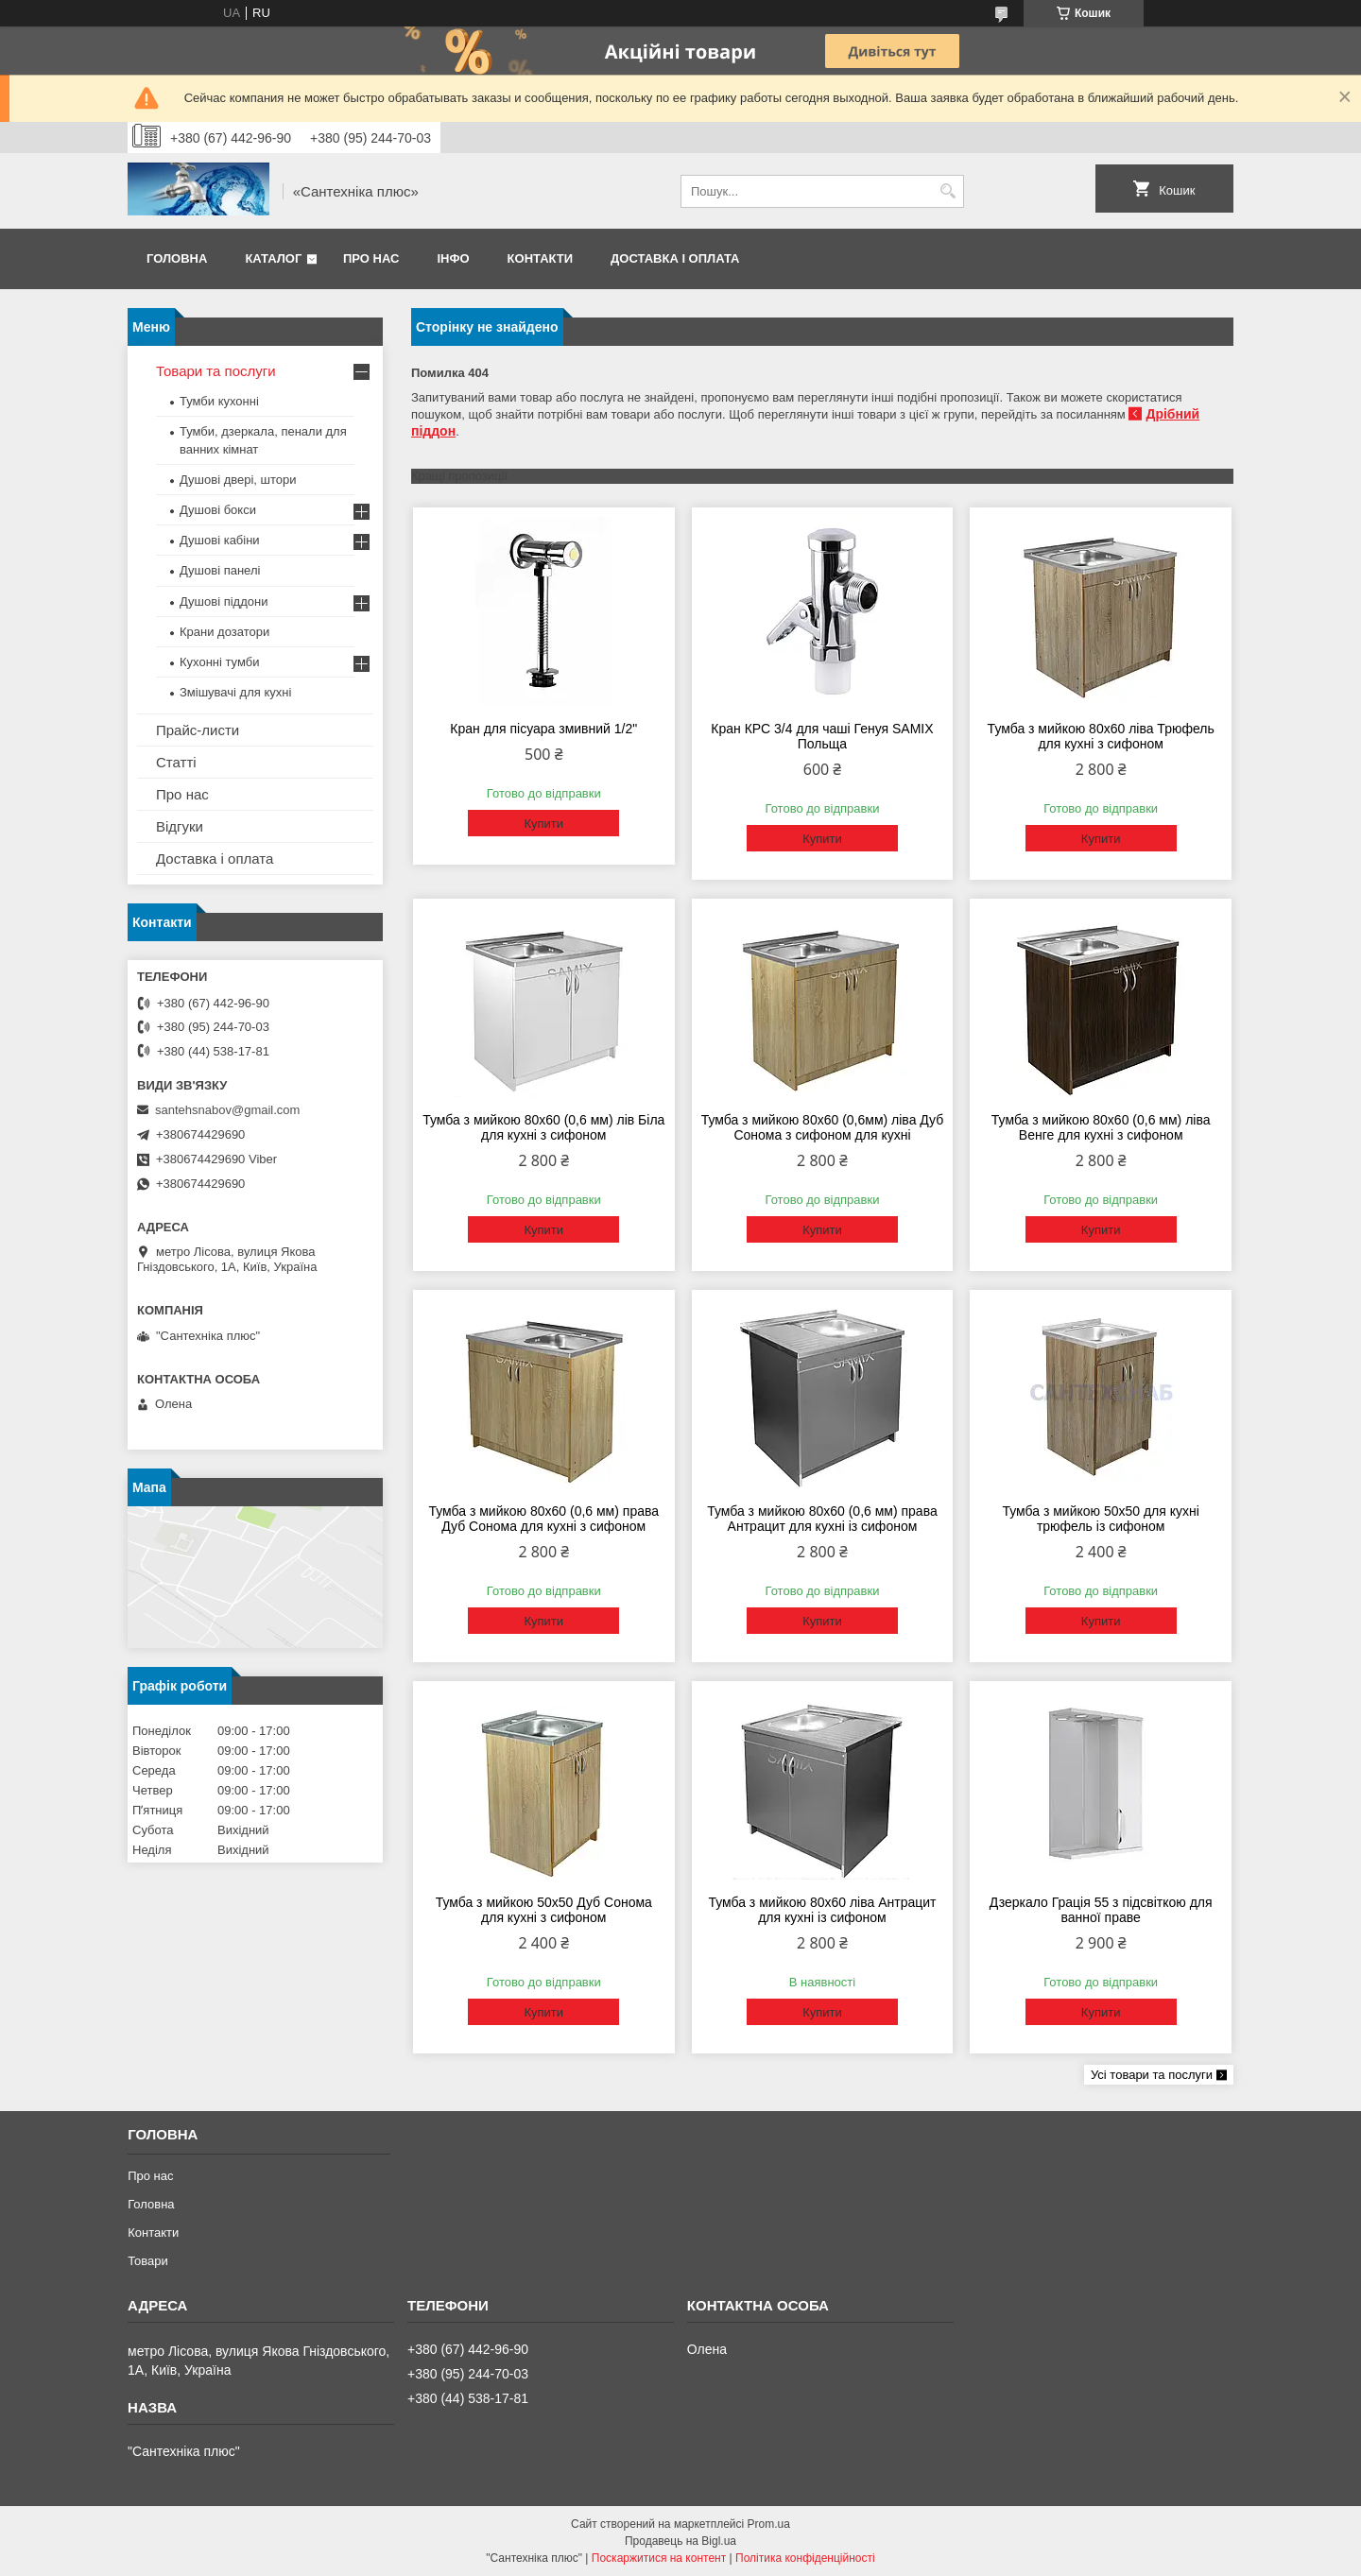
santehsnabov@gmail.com (227, 1110)
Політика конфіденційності (805, 2558)
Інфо (453, 258)
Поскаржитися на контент (659, 2558)
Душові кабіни (220, 540)
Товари (148, 2261)
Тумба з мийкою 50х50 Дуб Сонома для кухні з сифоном (544, 1910)
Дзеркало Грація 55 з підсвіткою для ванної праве (1101, 1910)
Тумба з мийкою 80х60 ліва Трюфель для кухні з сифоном (1101, 736)
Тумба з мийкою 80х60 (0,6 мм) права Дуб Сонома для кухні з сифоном (543, 1518)
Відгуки (179, 826)
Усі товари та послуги (1152, 2075)
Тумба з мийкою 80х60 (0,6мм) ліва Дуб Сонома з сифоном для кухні (822, 1127)
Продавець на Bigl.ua (680, 2541)
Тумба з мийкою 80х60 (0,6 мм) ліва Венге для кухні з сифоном (1101, 1127)
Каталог (273, 258)
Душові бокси (218, 510)
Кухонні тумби (219, 662)
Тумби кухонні (219, 401)
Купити (543, 823)
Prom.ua (769, 2524)
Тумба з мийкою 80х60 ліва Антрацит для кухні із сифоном (822, 1910)
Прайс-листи (197, 730)
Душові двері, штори (238, 479)
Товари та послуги (216, 371)
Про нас (371, 258)
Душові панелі (220, 570)
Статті (176, 762)
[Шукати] (947, 191)
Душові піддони (223, 601)
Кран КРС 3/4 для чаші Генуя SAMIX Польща (822, 736)
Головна (176, 258)
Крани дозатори (224, 632)
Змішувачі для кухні (235, 692)
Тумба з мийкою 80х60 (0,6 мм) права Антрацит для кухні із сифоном (822, 1518)
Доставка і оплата (675, 258)
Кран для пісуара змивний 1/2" (543, 728)
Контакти (541, 258)
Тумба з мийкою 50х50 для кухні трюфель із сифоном (1100, 1518)
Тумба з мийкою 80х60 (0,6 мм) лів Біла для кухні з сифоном (543, 1127)
